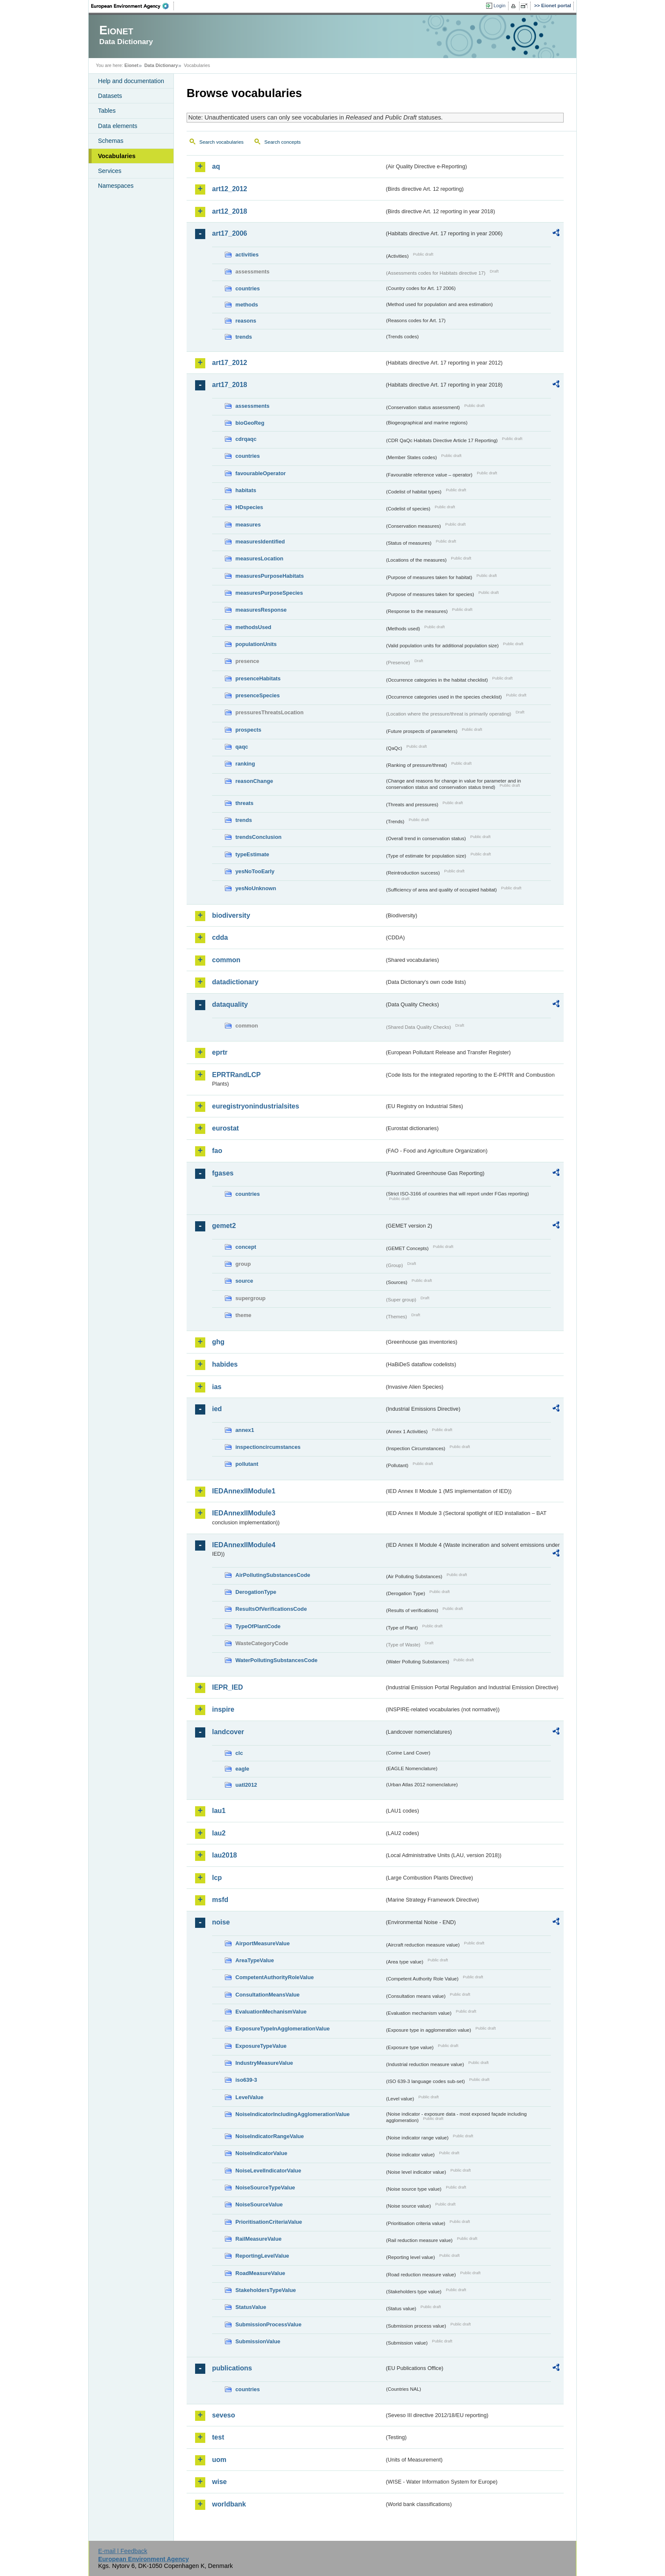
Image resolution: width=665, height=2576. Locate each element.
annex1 (244, 1430)
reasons (245, 320)
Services (109, 170)
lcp (217, 1877)
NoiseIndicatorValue (261, 2153)
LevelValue (249, 2097)
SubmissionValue (257, 2341)
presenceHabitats (258, 678)
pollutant (246, 1464)
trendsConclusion (258, 837)
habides (225, 1364)
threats (244, 803)
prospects (248, 730)
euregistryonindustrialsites (255, 1106)
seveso (223, 2415)
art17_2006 (229, 233)
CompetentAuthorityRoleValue (274, 1977)
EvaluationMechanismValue (271, 2011)
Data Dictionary (161, 65)
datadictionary (235, 982)
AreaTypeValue (254, 1960)
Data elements (117, 126)
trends (243, 337)
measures (248, 524)
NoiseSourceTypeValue (265, 2187)
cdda (220, 937)
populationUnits (256, 644)
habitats (245, 490)
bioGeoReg (249, 423)
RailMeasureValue (258, 2239)
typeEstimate (252, 854)
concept (245, 1247)
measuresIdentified (260, 541)
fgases (223, 1173)
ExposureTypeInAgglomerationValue (282, 2028)
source (244, 1281)
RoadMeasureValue (260, 2273)
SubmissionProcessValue (268, 2324)
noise (221, 1922)
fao (217, 1150)
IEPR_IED (227, 1687)
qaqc (241, 747)
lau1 (219, 1810)
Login (500, 5)
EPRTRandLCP (236, 1074)
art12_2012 (229, 188)
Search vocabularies (221, 142)
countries (247, 288)
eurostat (225, 1128)
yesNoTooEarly (254, 871)
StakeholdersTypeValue (265, 2290)
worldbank (229, 2504)
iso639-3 (246, 2080)
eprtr (219, 1052)
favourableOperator (260, 473)
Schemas (110, 140)
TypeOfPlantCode (257, 1626)
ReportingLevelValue (262, 2256)
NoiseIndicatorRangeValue (269, 2136)
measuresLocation (259, 558)
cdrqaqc (246, 439)
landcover (228, 1731)
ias (216, 1386)
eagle (242, 1769)
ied (217, 1408)
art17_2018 (229, 384)
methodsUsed (253, 627)
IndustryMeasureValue (264, 2063)
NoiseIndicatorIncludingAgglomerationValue (292, 2114)
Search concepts (282, 142)
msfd (220, 1899)
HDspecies (249, 507)
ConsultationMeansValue (267, 1994)
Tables (107, 110)
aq (216, 166)
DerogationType (255, 1592)
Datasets (110, 95)
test (218, 2437)
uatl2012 (246, 1785)
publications (232, 2368)
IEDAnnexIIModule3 (243, 1513)
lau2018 (224, 1855)
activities (247, 254)
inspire (223, 1709)
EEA (132, 6)
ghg (218, 1341)
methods (246, 304)
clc (239, 1753)
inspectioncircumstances (268, 1447)
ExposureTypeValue (261, 2046)
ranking (245, 763)
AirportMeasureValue (262, 1943)
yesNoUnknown (255, 888)
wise (219, 2481)
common (226, 960)
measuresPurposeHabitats (269, 576)
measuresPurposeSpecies (269, 593)
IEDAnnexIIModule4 (243, 1544)
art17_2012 (229, 362)
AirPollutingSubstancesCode (272, 1575)
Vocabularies (117, 156)
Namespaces (116, 185)
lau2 (219, 1833)
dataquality (230, 1004)
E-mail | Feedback (122, 2551)
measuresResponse (261, 610)
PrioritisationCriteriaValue (268, 2222)
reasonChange (254, 781)
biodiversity (231, 915)
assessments (252, 406)
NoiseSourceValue (259, 2204)
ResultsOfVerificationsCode (271, 1609)
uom (219, 2459)
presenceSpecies (257, 695)
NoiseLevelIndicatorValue (268, 2170)
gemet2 (224, 1225)
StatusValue (250, 2307)
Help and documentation (131, 81)
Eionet (131, 65)
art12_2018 (229, 211)
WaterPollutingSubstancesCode (276, 1660)
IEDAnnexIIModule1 (243, 1491)
